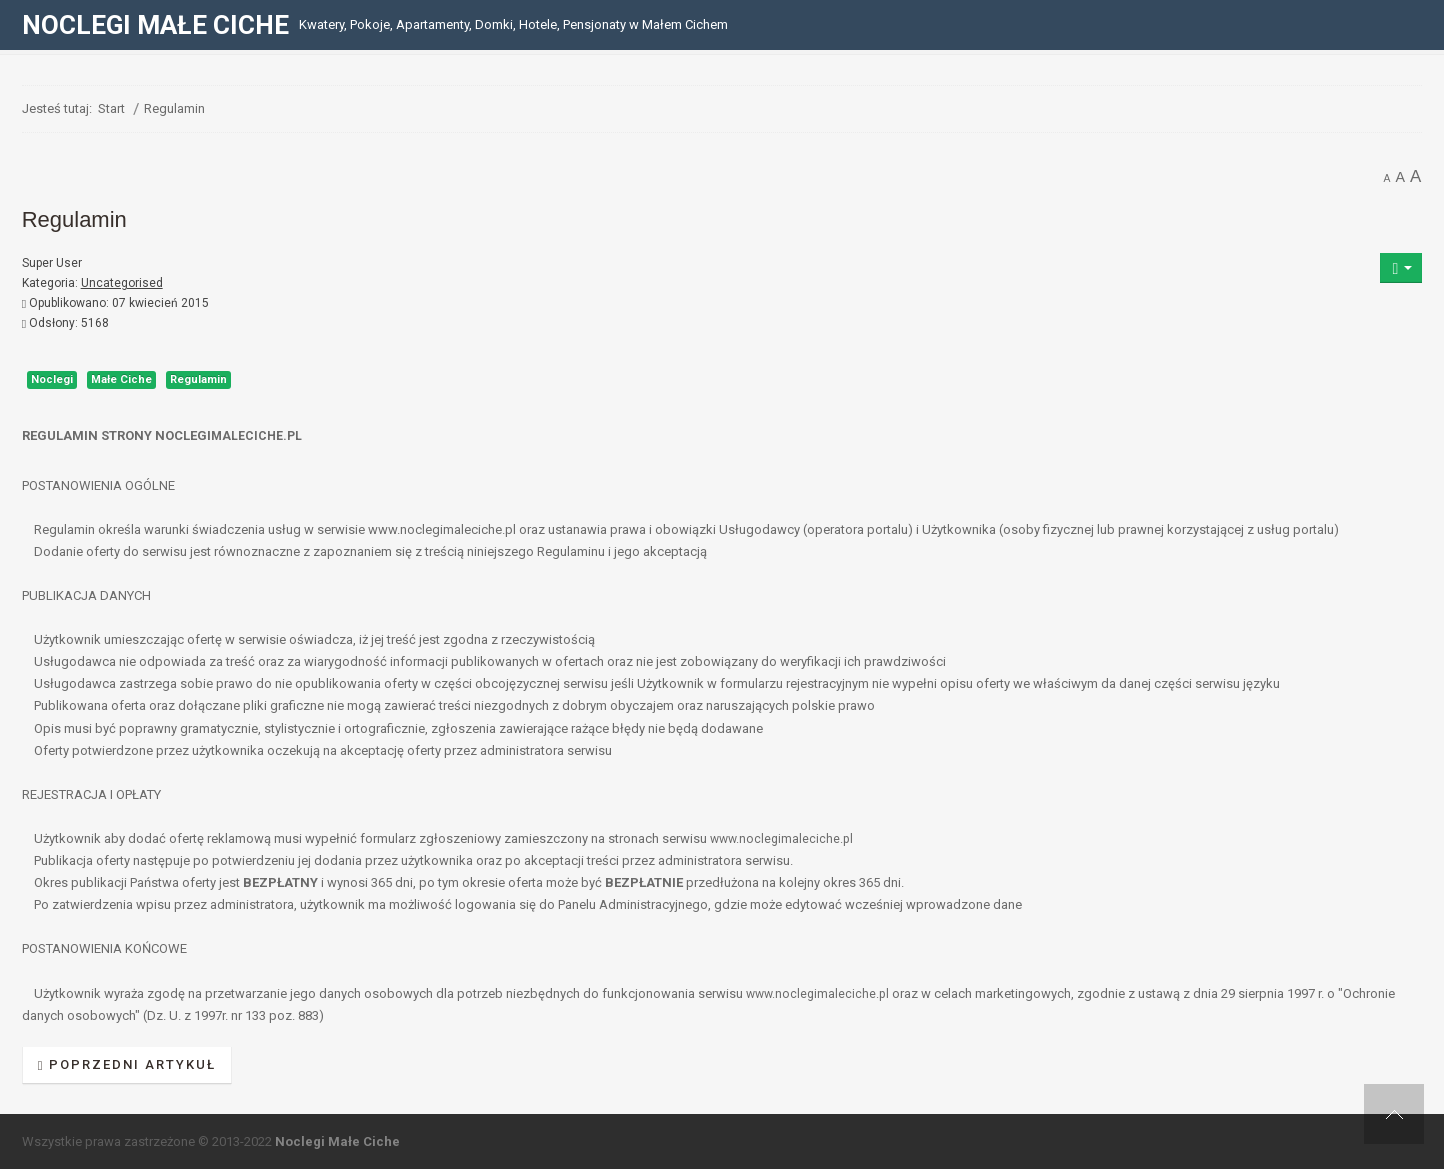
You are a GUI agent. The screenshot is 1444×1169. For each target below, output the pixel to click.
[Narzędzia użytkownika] (1401, 268)
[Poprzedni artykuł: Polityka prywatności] (127, 1065)
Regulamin (198, 379)
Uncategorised (122, 283)
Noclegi (52, 379)
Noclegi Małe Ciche (337, 1141)
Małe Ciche (121, 379)
